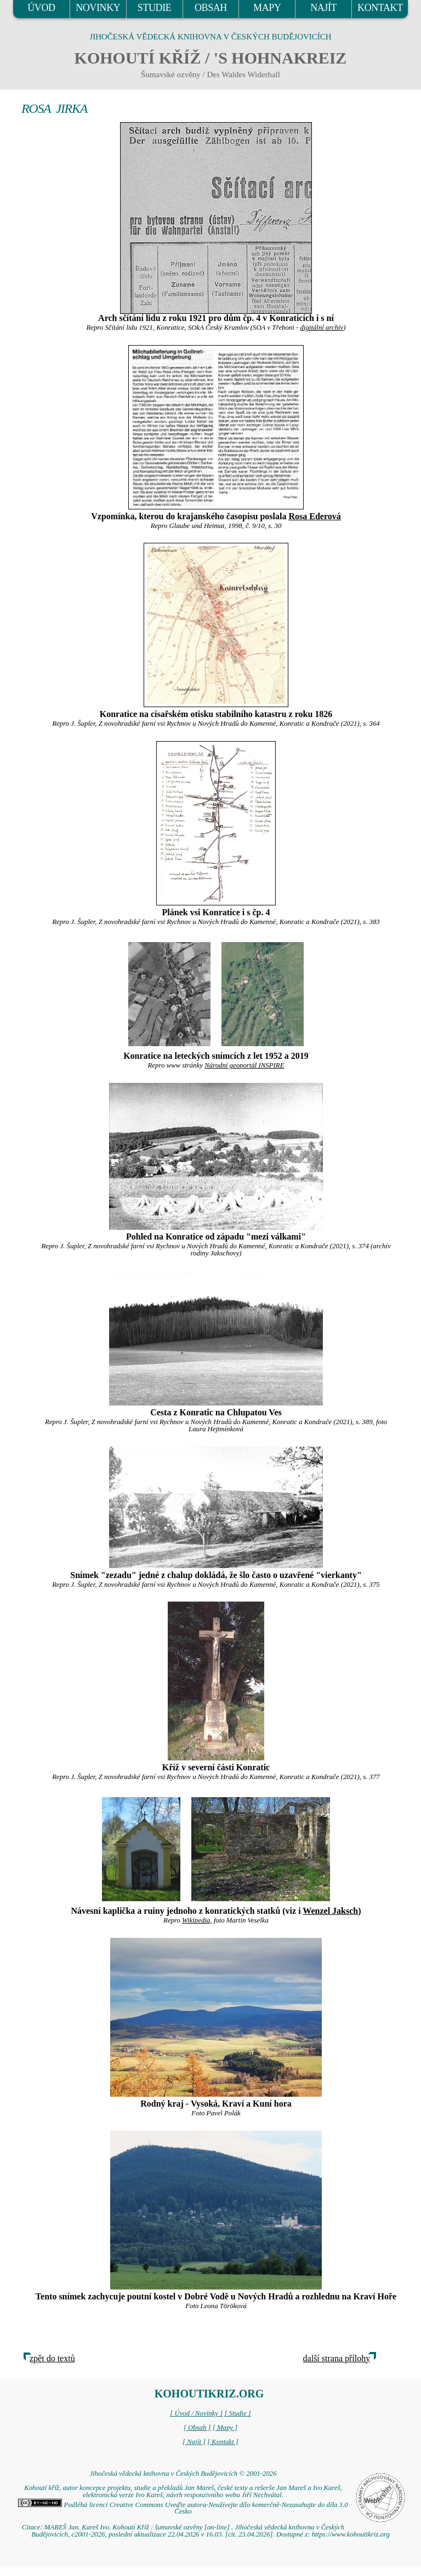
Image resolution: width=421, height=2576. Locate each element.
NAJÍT (323, 7)
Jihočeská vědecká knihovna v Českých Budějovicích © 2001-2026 (182, 2473)
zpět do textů (52, 2358)
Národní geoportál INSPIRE (244, 1065)
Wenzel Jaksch (330, 1910)
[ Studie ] (237, 2413)
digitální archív (321, 327)
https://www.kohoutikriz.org (351, 2534)
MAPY (267, 7)
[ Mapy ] (225, 2427)
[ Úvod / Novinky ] (196, 2413)
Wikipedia (196, 1920)
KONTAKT (380, 7)
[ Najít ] (194, 2442)
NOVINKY (98, 7)
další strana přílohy (337, 2358)
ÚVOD (41, 7)
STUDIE (155, 7)
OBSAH (211, 7)
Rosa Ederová (314, 516)
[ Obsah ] (197, 2427)
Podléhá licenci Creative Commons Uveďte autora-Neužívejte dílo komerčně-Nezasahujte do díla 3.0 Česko (183, 2508)
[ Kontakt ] (222, 2442)
